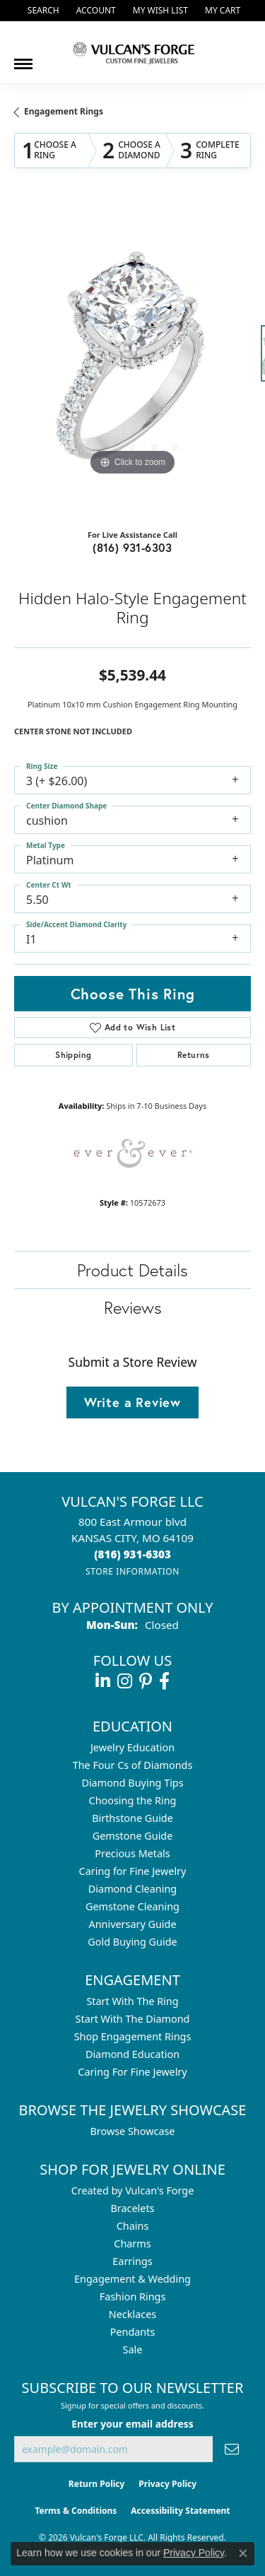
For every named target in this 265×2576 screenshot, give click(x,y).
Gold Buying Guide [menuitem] (132, 1941)
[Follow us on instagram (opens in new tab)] (124, 1681)
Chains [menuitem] (133, 2226)
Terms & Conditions (76, 2511)
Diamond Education (132, 2054)
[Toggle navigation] (23, 59)
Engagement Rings (63, 111)
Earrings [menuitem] (132, 2261)
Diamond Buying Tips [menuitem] (132, 1782)
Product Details (132, 1270)
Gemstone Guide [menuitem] (133, 1835)
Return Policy (97, 2484)
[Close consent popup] (243, 2553)
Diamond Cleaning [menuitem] (132, 1888)
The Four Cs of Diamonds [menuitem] (133, 1765)
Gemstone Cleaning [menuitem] (132, 1906)
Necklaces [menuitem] (132, 2314)
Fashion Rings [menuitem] (133, 2296)
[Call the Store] (132, 1554)
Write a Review (132, 1402)
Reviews (133, 1307)
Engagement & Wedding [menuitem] (132, 2279)
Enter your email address (132, 2423)
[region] (132, 360)
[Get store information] (132, 1571)
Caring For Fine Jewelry (132, 2071)
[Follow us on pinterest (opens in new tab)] (145, 1681)
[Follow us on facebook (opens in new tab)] (164, 1681)
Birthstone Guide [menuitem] (132, 1818)
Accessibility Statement (180, 2511)
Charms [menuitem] (132, 2243)
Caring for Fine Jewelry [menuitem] (133, 1871)
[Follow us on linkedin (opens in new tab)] (102, 1681)
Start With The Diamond (133, 2018)
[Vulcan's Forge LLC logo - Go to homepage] (133, 52)
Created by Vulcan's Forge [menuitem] (132, 2190)
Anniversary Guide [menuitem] (132, 1924)
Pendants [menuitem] (132, 2332)
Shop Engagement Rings (133, 2036)
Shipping (73, 1054)
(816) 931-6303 (132, 547)
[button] (42, 10)
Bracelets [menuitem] (132, 2208)
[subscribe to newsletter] (232, 2449)
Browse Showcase (132, 2131)
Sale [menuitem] (133, 2349)
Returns (193, 1054)
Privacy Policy (167, 2484)
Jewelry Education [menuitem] (132, 1747)
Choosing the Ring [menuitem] (133, 1800)
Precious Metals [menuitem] (132, 1853)
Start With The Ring (132, 2001)
